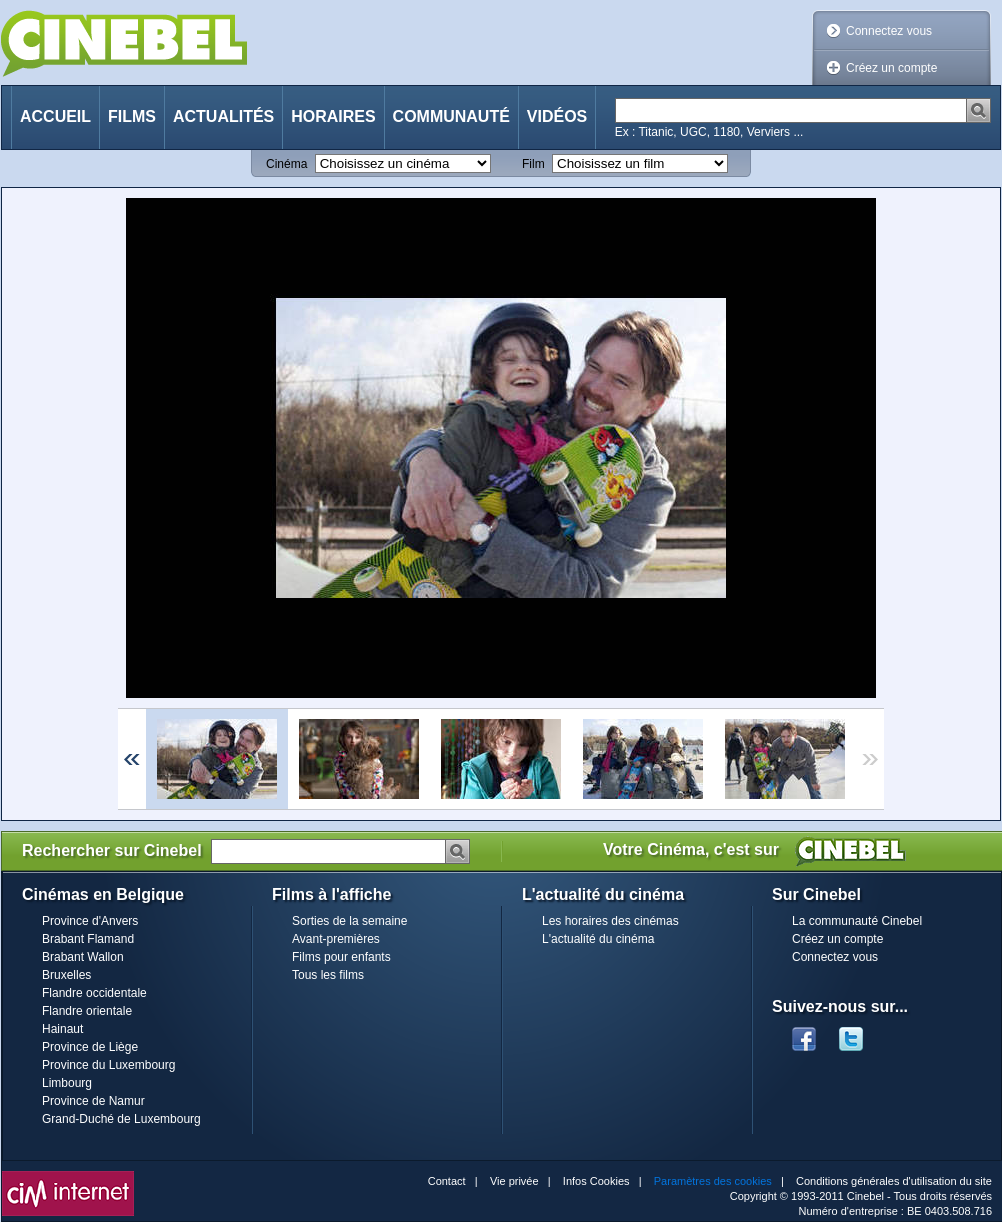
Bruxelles (66, 975)
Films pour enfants (341, 957)
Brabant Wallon (83, 957)
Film (533, 164)
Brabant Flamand (88, 939)
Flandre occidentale (94, 993)
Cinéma (286, 164)
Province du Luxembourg (108, 1065)
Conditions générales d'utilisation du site (894, 1181)
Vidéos (557, 116)
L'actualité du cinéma (598, 939)
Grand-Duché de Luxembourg (121, 1119)
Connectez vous (889, 31)
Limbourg (67, 1083)
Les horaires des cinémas (610, 921)
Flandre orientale (87, 1011)
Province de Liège (90, 1047)
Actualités (223, 116)
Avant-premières (336, 939)
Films (132, 116)
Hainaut (62, 1029)
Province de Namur (93, 1101)
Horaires (333, 116)
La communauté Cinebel (857, 921)
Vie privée (514, 1181)
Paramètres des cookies (713, 1181)
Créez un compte (891, 68)
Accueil (55, 116)
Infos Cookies (596, 1181)
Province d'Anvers (90, 921)
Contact (447, 1181)
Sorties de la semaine (349, 921)
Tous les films (328, 975)
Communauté (451, 116)
